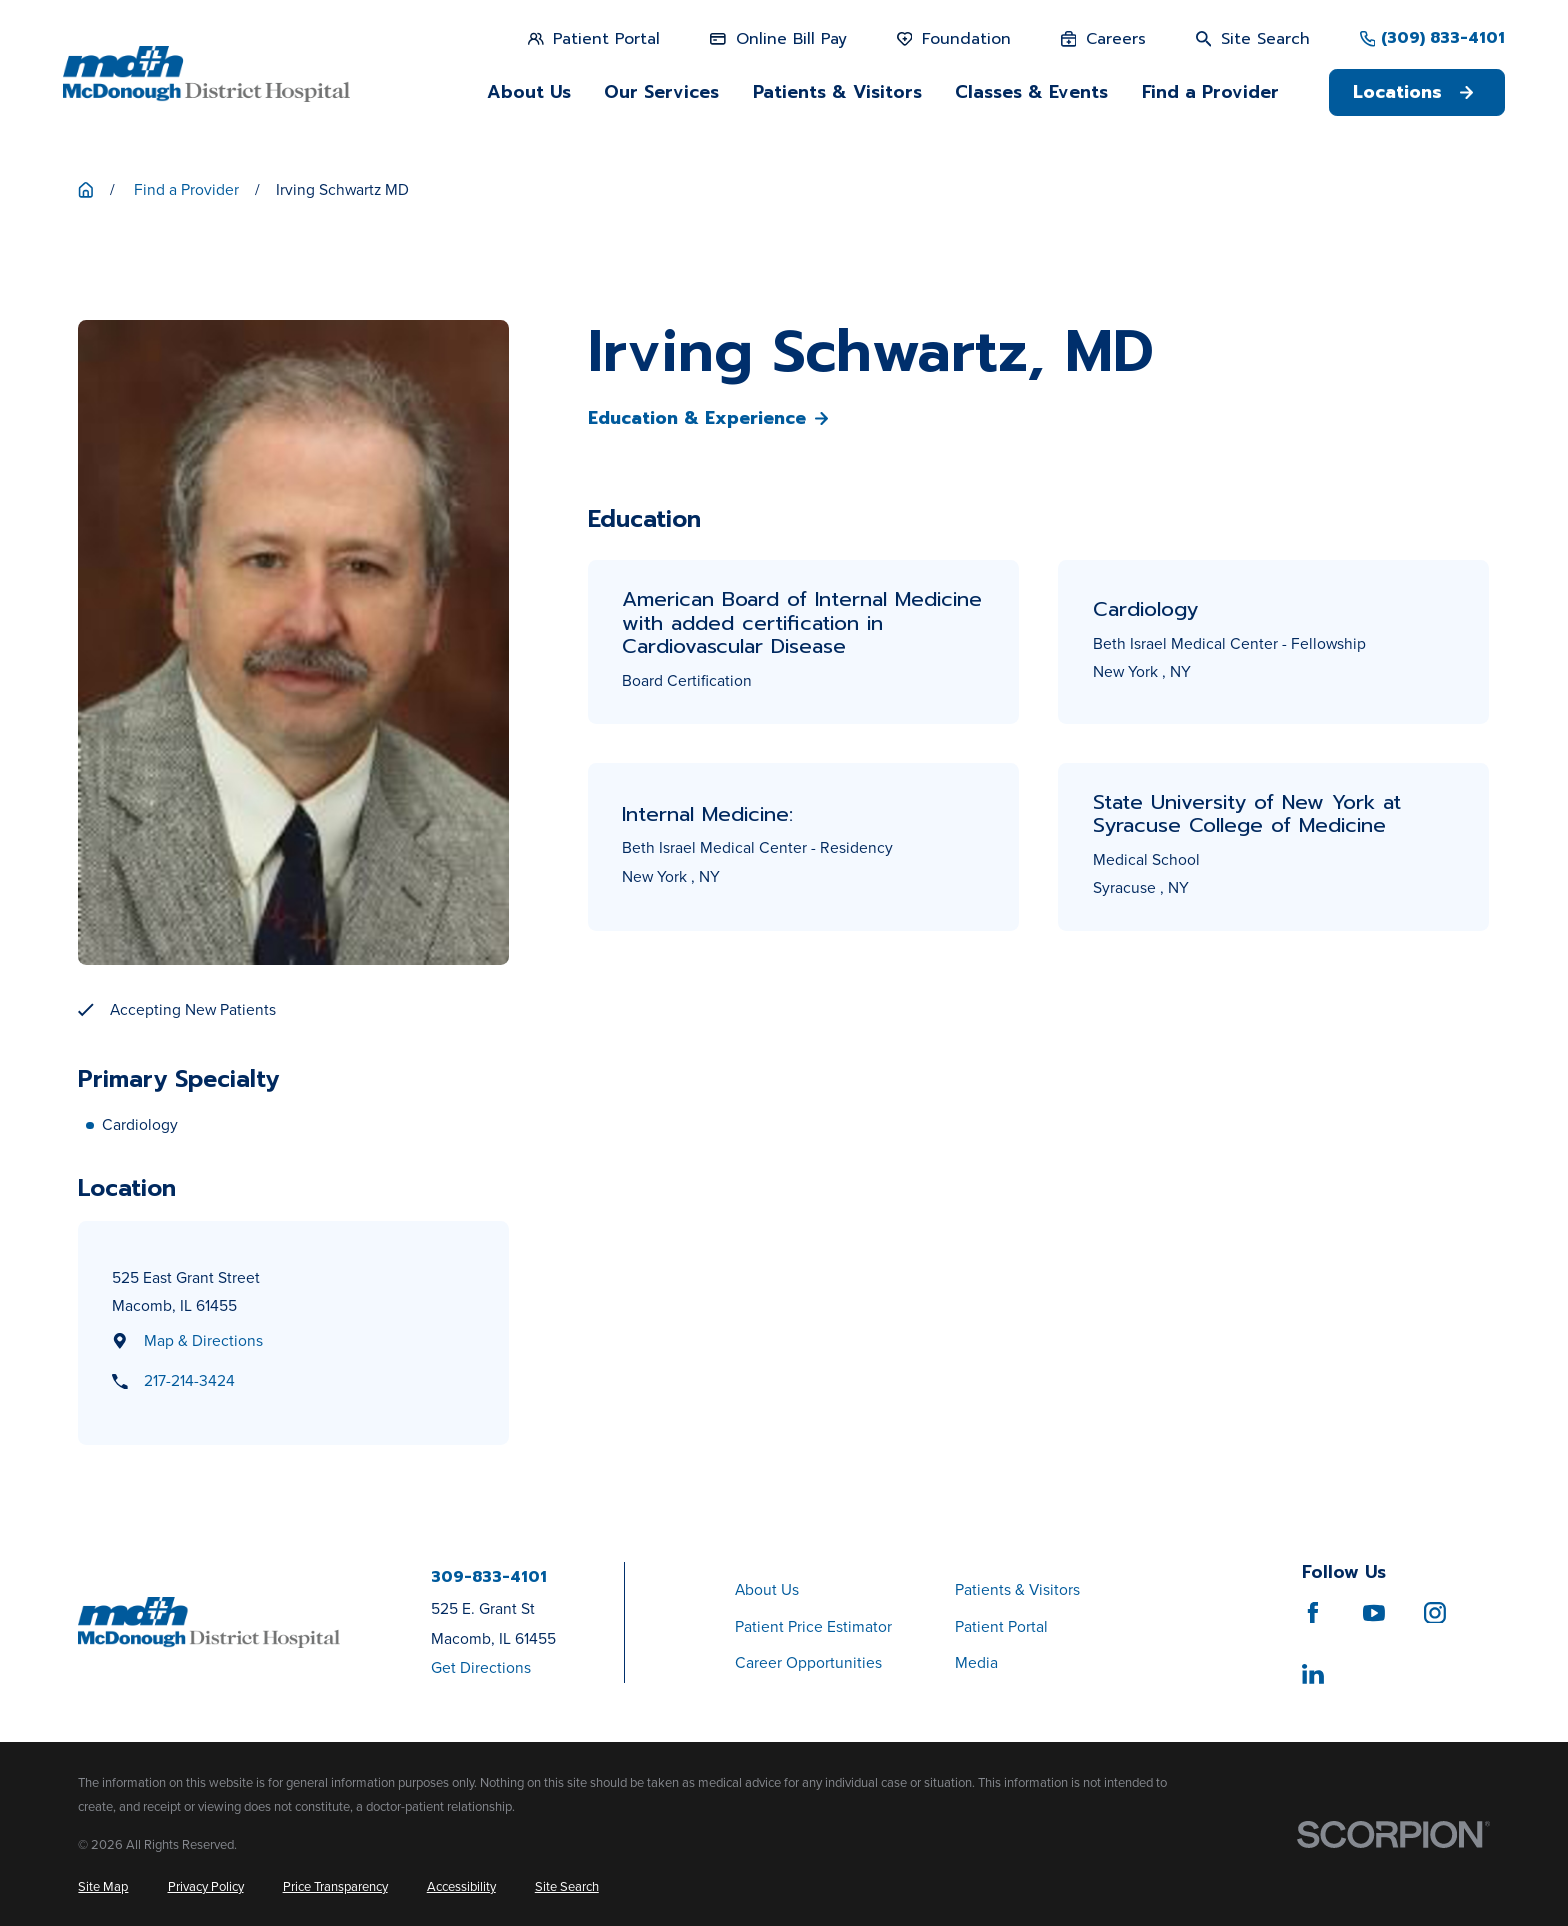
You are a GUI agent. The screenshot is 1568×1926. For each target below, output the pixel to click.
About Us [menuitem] (529, 92)
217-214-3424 (189, 1380)
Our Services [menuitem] (661, 92)
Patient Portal (1001, 1626)
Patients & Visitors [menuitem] (837, 92)
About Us (767, 1589)
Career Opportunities (808, 1662)
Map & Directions (203, 1339)
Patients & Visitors (1017, 1589)
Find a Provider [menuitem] (1210, 92)
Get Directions (481, 1667)
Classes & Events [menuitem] (1031, 92)
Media (976, 1662)
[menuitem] (103, 1886)
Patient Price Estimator (813, 1626)
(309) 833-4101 (1443, 39)
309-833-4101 (489, 1578)
